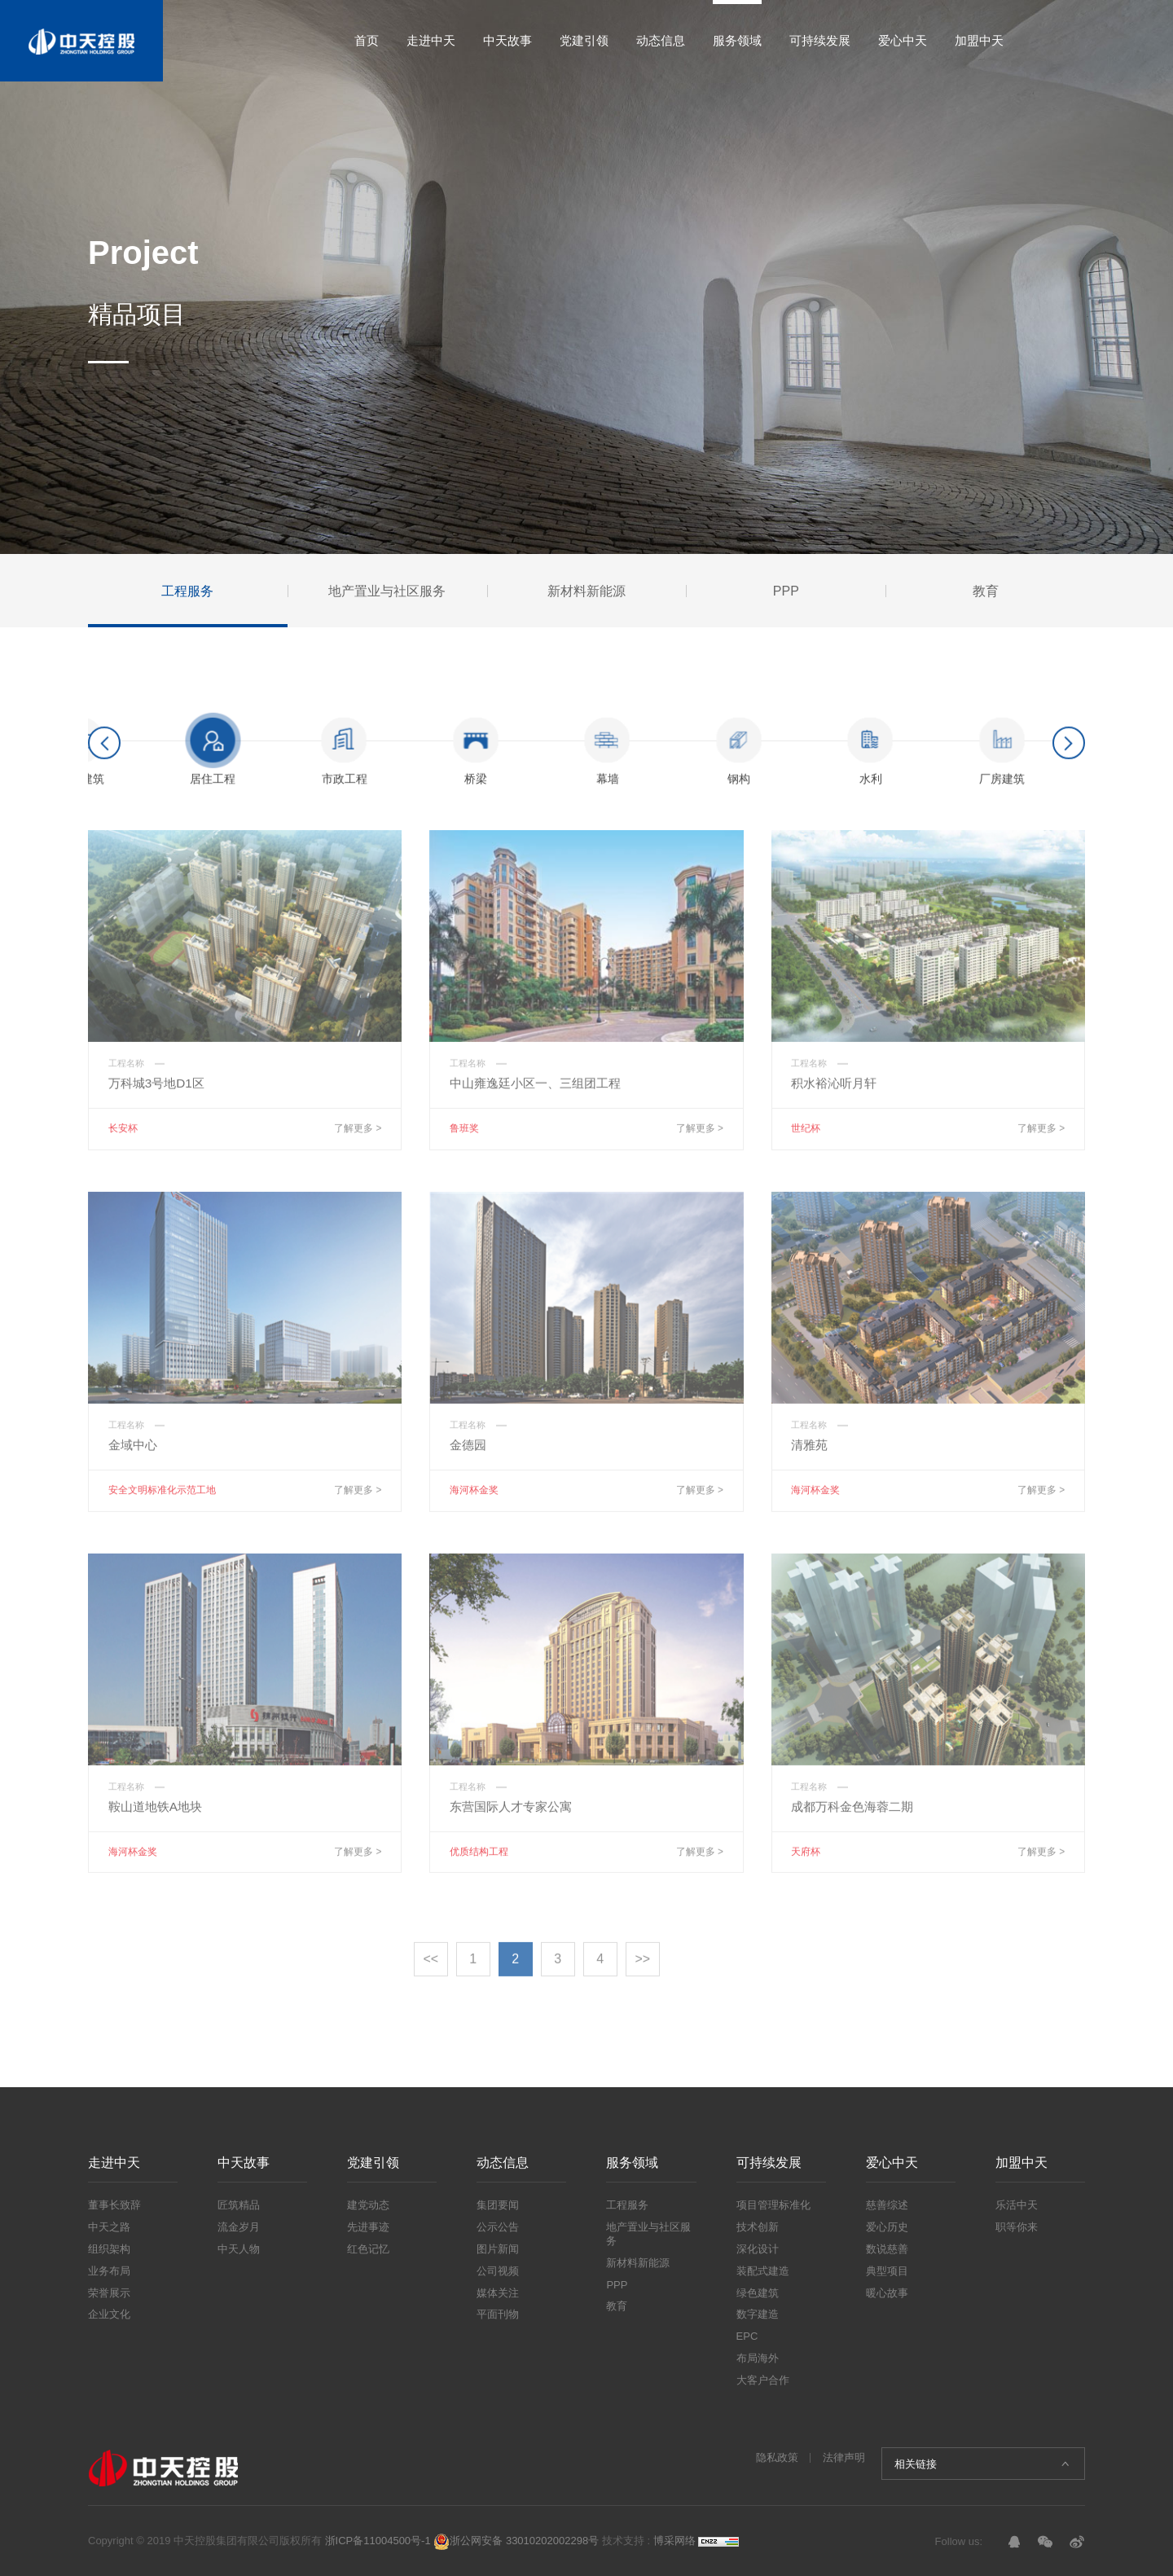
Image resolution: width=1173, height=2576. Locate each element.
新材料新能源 (638, 2263)
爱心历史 (887, 2227)
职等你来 (1016, 2227)
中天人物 (238, 2249)
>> (642, 1975)
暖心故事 (887, 2293)
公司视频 (498, 2271)
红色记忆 (368, 2249)
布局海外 (757, 2358)
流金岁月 (238, 2227)
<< (430, 1975)
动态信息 (660, 40)
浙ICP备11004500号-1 (378, 2540)
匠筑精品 (238, 2205)
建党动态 (368, 2205)
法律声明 (844, 2457)
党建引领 (584, 40)
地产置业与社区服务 (648, 2234)
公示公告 (498, 2227)
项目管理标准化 (773, 2205)
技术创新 (757, 2227)
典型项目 (887, 2271)
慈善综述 (887, 2205)
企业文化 (109, 2314)
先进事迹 (368, 2227)
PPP (616, 2285)
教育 (616, 2306)
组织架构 (109, 2249)
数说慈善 (887, 2249)
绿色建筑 (757, 2293)
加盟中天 (979, 40)
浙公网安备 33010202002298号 (516, 2540)
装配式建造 (762, 2271)
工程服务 (627, 2205)
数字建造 (757, 2314)
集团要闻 (498, 2205)
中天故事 (507, 40)
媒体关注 (498, 2293)
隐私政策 (777, 2457)
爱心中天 (902, 40)
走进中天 (430, 40)
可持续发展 (819, 40)
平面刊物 (498, 2314)
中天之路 (109, 2227)
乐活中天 (1016, 2205)
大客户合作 (762, 2380)
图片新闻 (498, 2249)
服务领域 (737, 40)
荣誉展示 (109, 2293)
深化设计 (757, 2249)
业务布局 (109, 2271)
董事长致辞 (114, 2205)
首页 (366, 40)
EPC (747, 2336)
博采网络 (674, 2540)
